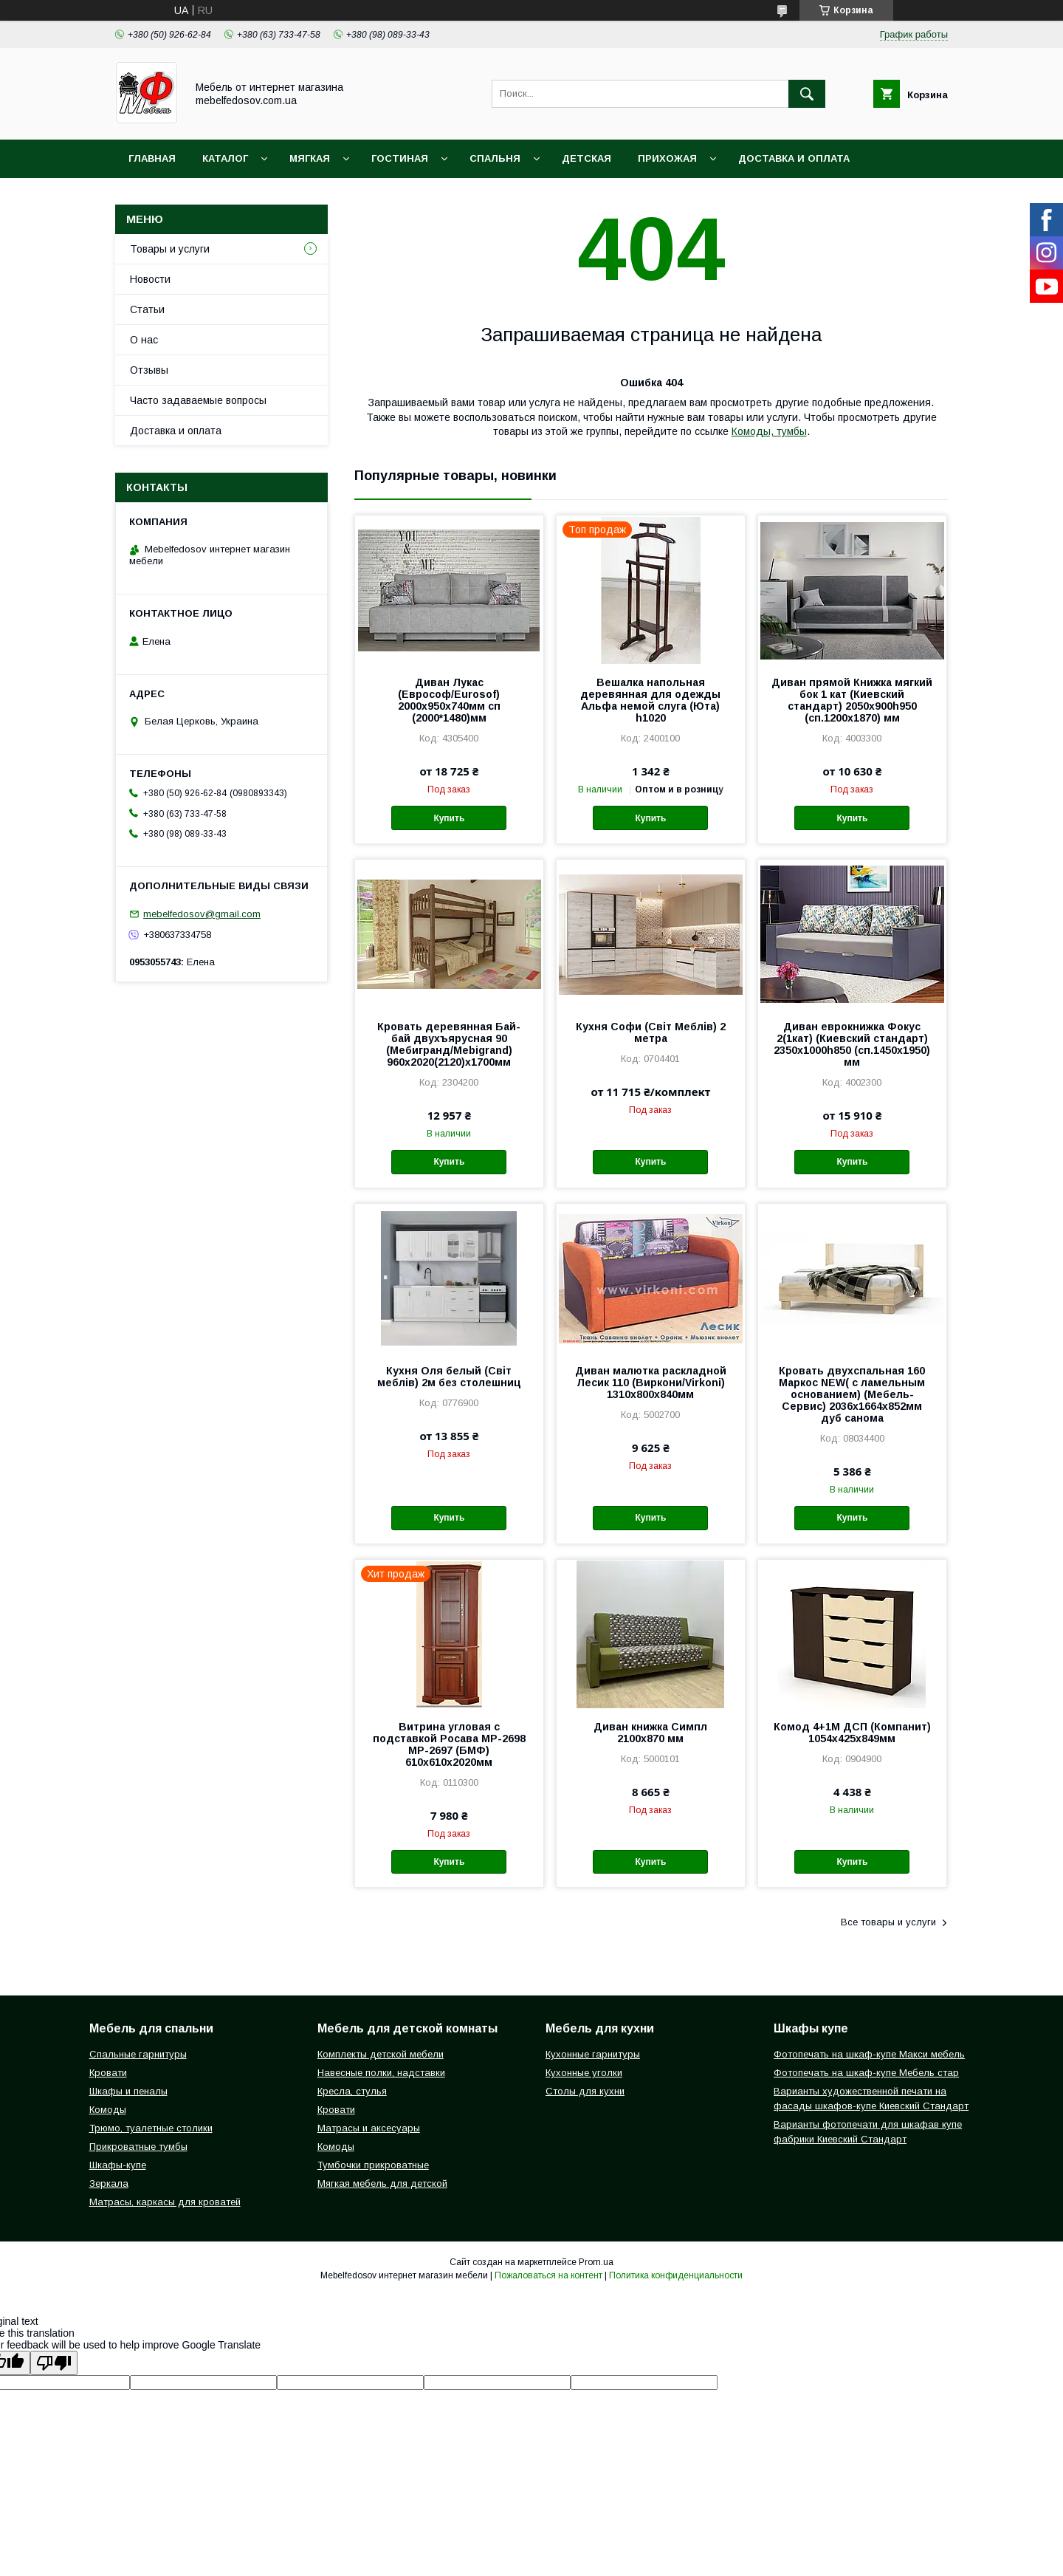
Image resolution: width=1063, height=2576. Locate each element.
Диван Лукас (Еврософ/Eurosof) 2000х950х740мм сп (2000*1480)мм (449, 700)
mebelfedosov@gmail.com (202, 913)
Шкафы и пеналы (128, 2091)
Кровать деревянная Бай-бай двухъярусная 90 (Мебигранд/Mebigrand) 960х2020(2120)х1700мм (448, 1044)
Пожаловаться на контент (548, 2275)
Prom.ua (596, 2262)
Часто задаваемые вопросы (198, 400)
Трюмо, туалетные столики (151, 2128)
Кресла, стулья (352, 2091)
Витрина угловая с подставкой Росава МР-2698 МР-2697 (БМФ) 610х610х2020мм (449, 1744)
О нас (144, 340)
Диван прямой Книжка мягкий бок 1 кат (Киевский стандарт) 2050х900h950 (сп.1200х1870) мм (851, 700)
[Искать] (806, 94)
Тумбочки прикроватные (373, 2165)
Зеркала (108, 2183)
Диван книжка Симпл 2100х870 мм (650, 1732)
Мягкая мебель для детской (382, 2183)
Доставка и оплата (794, 158)
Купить (448, 818)
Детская (586, 158)
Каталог (225, 158)
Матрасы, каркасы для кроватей (165, 2201)
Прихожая (667, 158)
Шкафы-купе (117, 2165)
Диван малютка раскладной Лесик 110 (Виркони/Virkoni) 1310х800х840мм (650, 1382)
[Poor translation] (54, 2363)
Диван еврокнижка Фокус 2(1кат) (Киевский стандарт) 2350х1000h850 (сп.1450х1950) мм (852, 1044)
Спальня (494, 158)
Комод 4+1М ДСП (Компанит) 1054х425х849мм (852, 1732)
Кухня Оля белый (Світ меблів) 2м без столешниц (449, 1376)
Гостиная (399, 158)
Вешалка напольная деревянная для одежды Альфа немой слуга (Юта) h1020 (650, 700)
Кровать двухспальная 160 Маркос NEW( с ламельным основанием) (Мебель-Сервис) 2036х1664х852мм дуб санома (852, 1394)
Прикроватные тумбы (138, 2146)
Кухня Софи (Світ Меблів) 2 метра (651, 1032)
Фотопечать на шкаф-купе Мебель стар (866, 2072)
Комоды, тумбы (769, 431)
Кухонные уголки (584, 2072)
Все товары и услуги (888, 1922)
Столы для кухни (585, 2091)
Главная (152, 158)
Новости (150, 279)
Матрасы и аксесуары (368, 2128)
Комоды (107, 2109)
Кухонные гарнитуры (593, 2054)
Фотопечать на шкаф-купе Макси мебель (869, 2054)
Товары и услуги (170, 249)
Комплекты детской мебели (380, 2054)
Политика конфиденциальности (676, 2275)
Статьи (147, 309)
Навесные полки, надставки (381, 2072)
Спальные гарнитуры (138, 2054)
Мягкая (309, 158)
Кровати (108, 2072)
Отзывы (149, 370)
